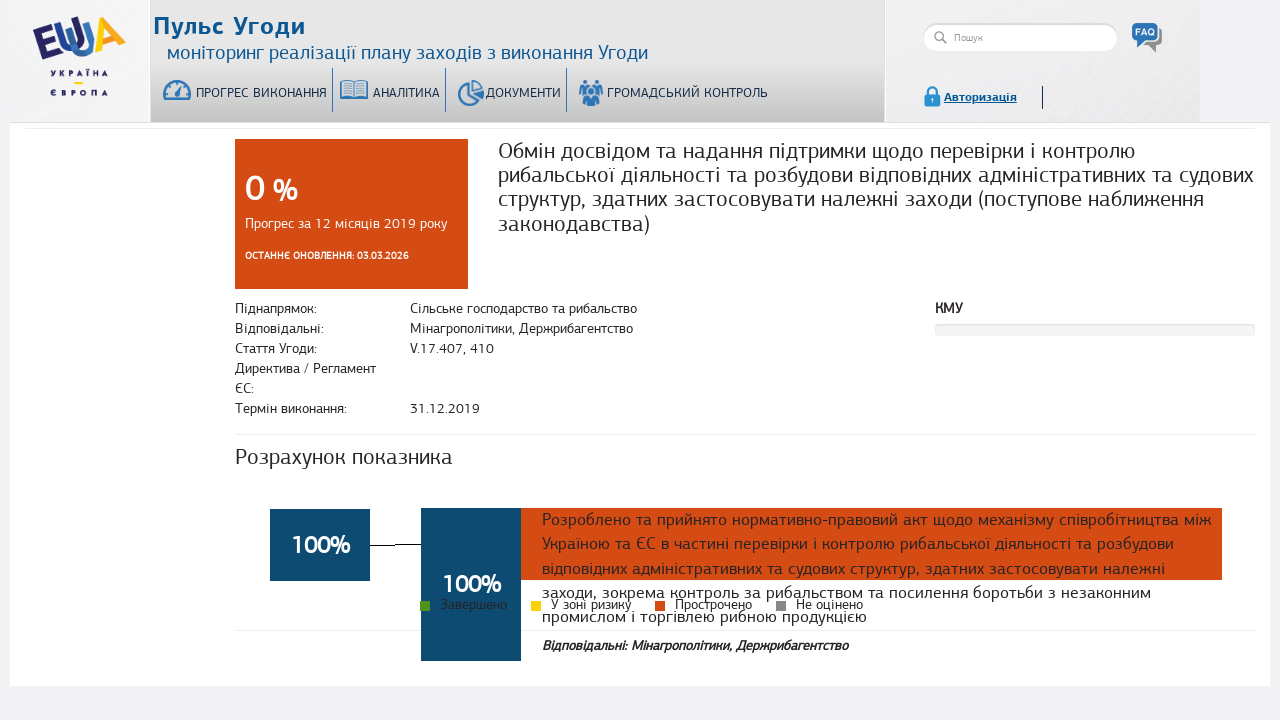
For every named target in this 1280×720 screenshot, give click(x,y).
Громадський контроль (687, 93)
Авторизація (980, 97)
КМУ (949, 308)
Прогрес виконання (261, 93)
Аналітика (406, 93)
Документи (523, 93)
